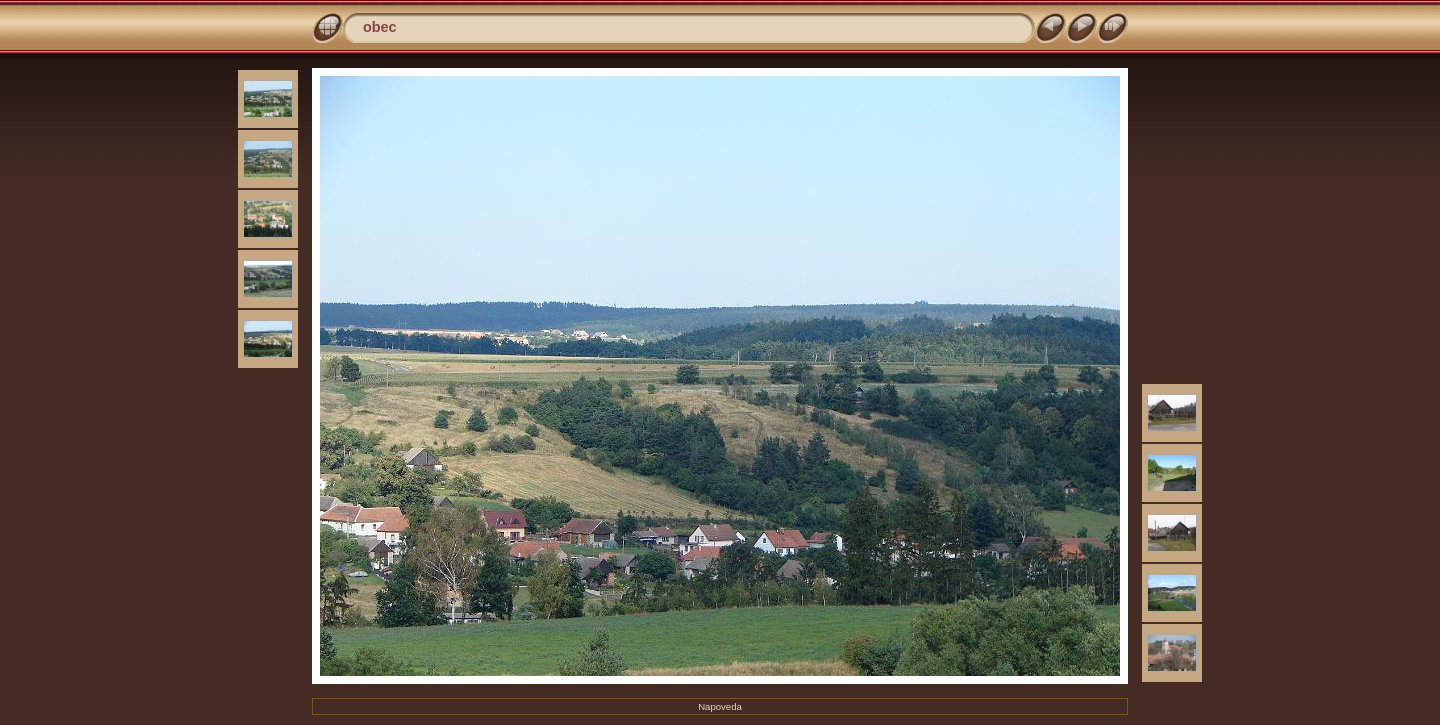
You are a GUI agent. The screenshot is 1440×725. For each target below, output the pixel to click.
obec (380, 27)
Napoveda (720, 706)
